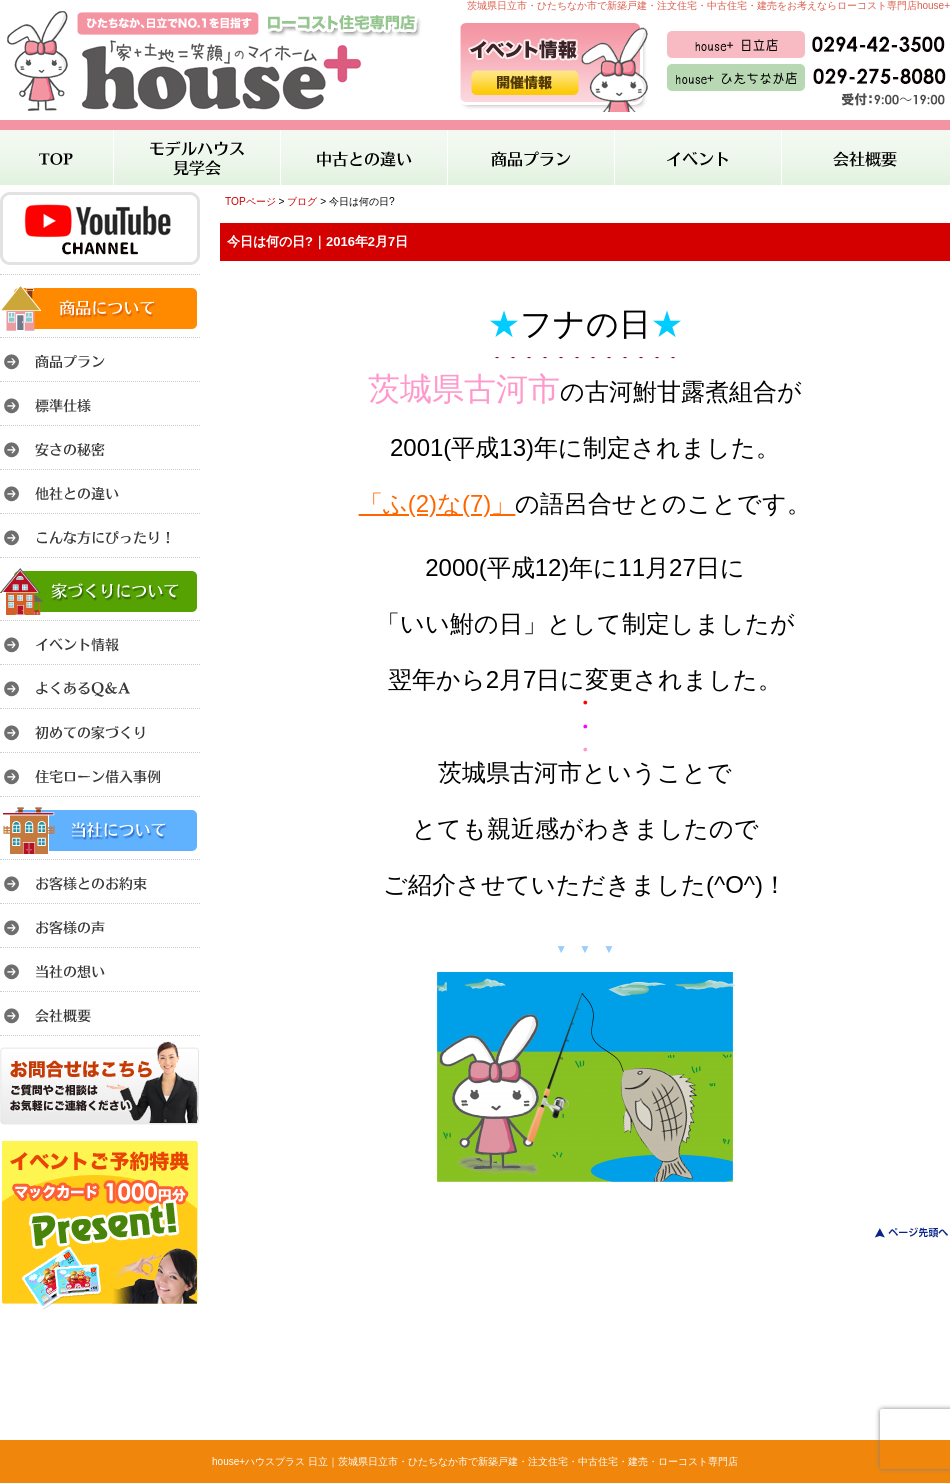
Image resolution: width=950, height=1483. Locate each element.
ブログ (302, 201)
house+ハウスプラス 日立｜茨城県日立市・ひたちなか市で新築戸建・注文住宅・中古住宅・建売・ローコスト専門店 (475, 1461)
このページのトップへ (899, 1232)
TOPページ (250, 201)
